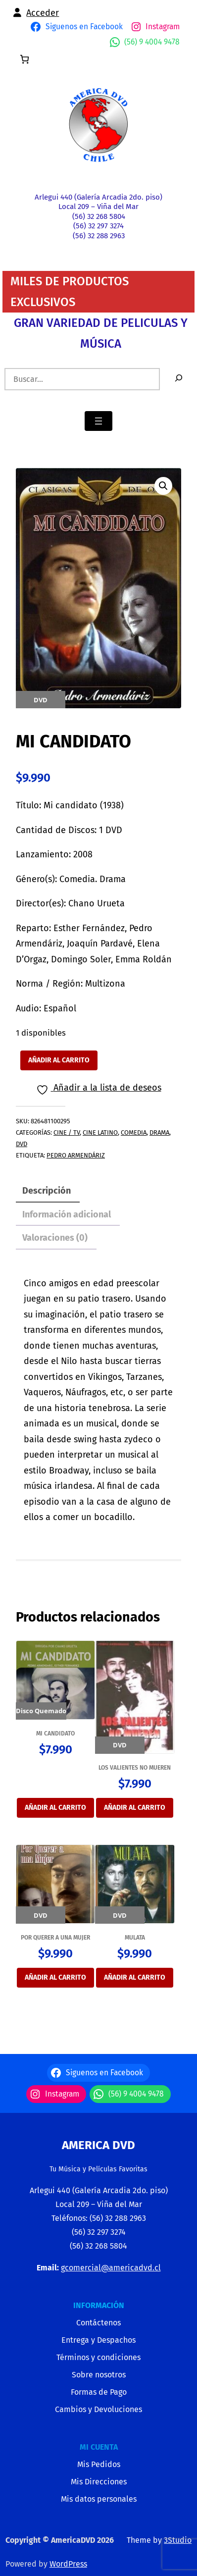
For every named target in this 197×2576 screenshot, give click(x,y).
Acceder (42, 12)
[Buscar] (179, 379)
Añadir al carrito (59, 1060)
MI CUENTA (99, 2447)
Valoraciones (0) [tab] (55, 1237)
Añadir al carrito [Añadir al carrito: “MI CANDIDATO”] (55, 1807)
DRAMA (159, 1132)
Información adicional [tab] (66, 1214)
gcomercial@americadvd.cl (111, 2267)
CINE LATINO (100, 1132)
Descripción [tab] (46, 1190)
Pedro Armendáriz (76, 1155)
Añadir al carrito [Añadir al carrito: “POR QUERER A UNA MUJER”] (55, 1977)
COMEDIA (134, 1132)
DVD (21, 1144)
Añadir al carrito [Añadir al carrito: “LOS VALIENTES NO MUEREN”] (134, 1807)
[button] (163, 486)
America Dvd (98, 2145)
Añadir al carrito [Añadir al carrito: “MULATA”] (134, 1977)
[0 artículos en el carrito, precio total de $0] (24, 59)
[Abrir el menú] (98, 421)
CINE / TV (66, 1132)
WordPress (68, 2564)
